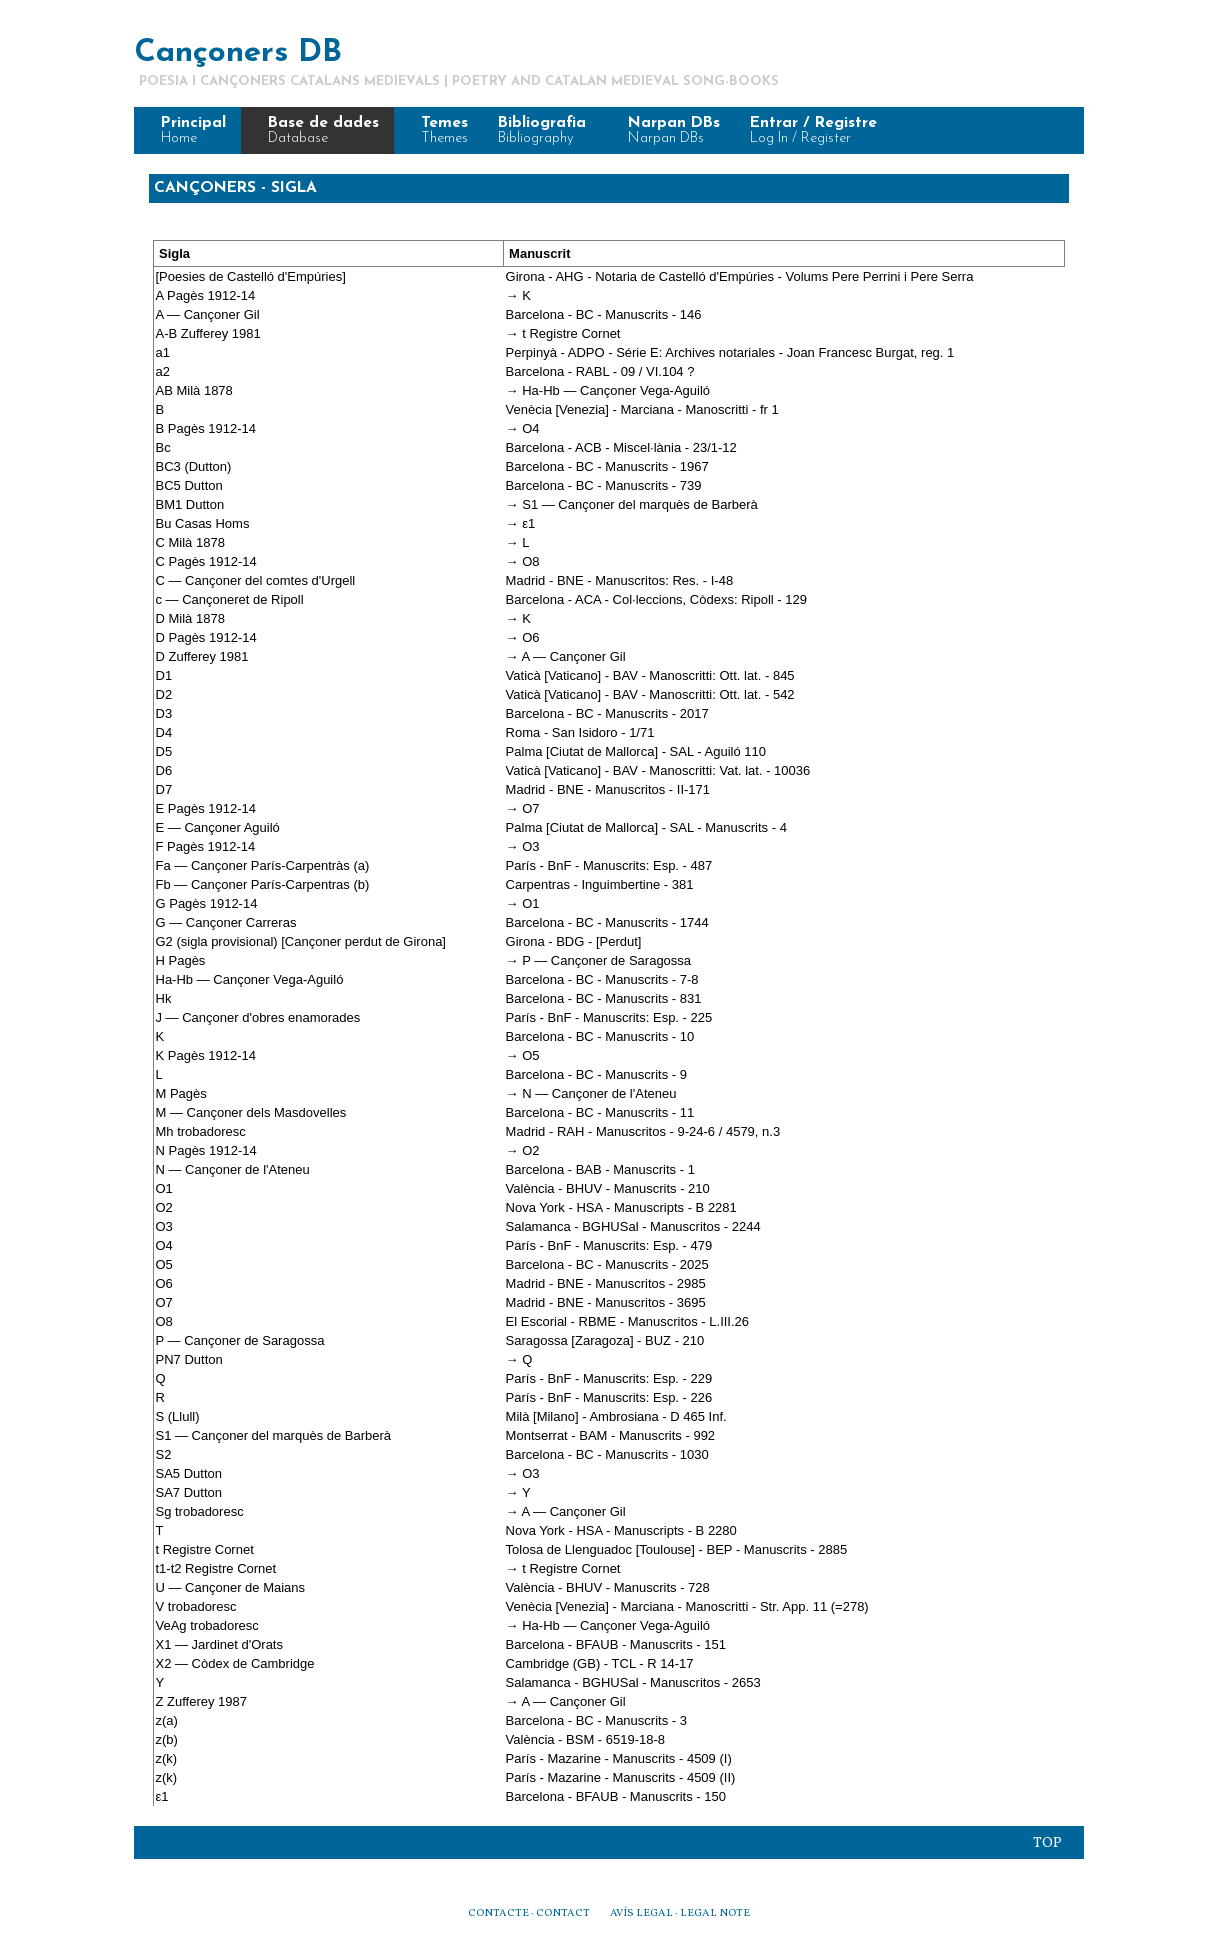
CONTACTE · (501, 1913)
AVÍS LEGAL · (645, 1913)
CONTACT (562, 1913)
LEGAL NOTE (715, 1913)
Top (1047, 1843)
